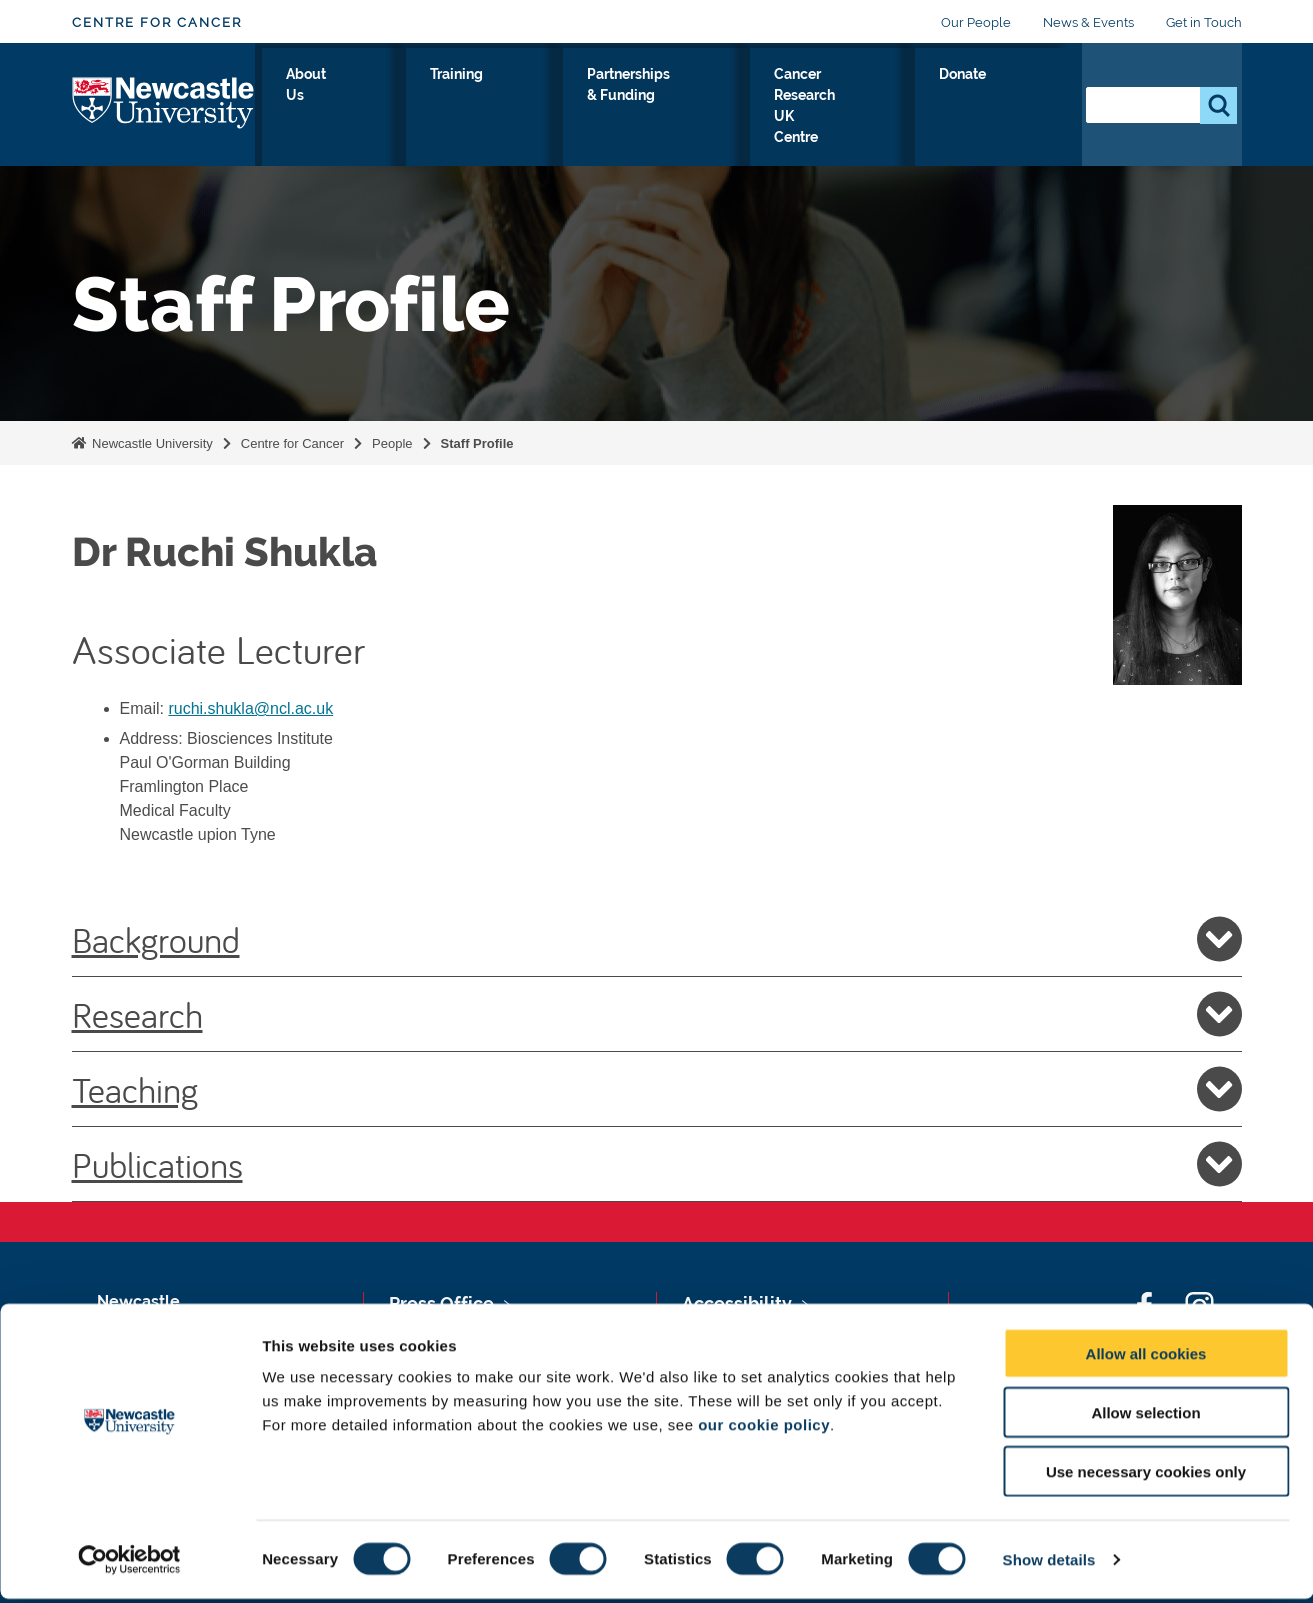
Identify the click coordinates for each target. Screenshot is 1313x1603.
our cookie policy (764, 1428)
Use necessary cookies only (1146, 1475)
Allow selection (1145, 1416)
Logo (163, 104)
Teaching (657, 1089)
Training (517, 97)
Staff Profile (477, 443)
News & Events (1088, 22)
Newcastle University (151, 443)
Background (657, 939)
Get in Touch (1204, 22)
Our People (976, 22)
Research (657, 1014)
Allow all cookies (1146, 1357)
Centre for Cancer (157, 22)
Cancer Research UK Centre (866, 109)
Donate (1022, 97)
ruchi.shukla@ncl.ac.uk (250, 708)
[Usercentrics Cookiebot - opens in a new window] (129, 1564)
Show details (1049, 1563)
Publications (657, 1164)
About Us (424, 109)
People (392, 443)
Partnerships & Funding (659, 109)
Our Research (316, 109)
